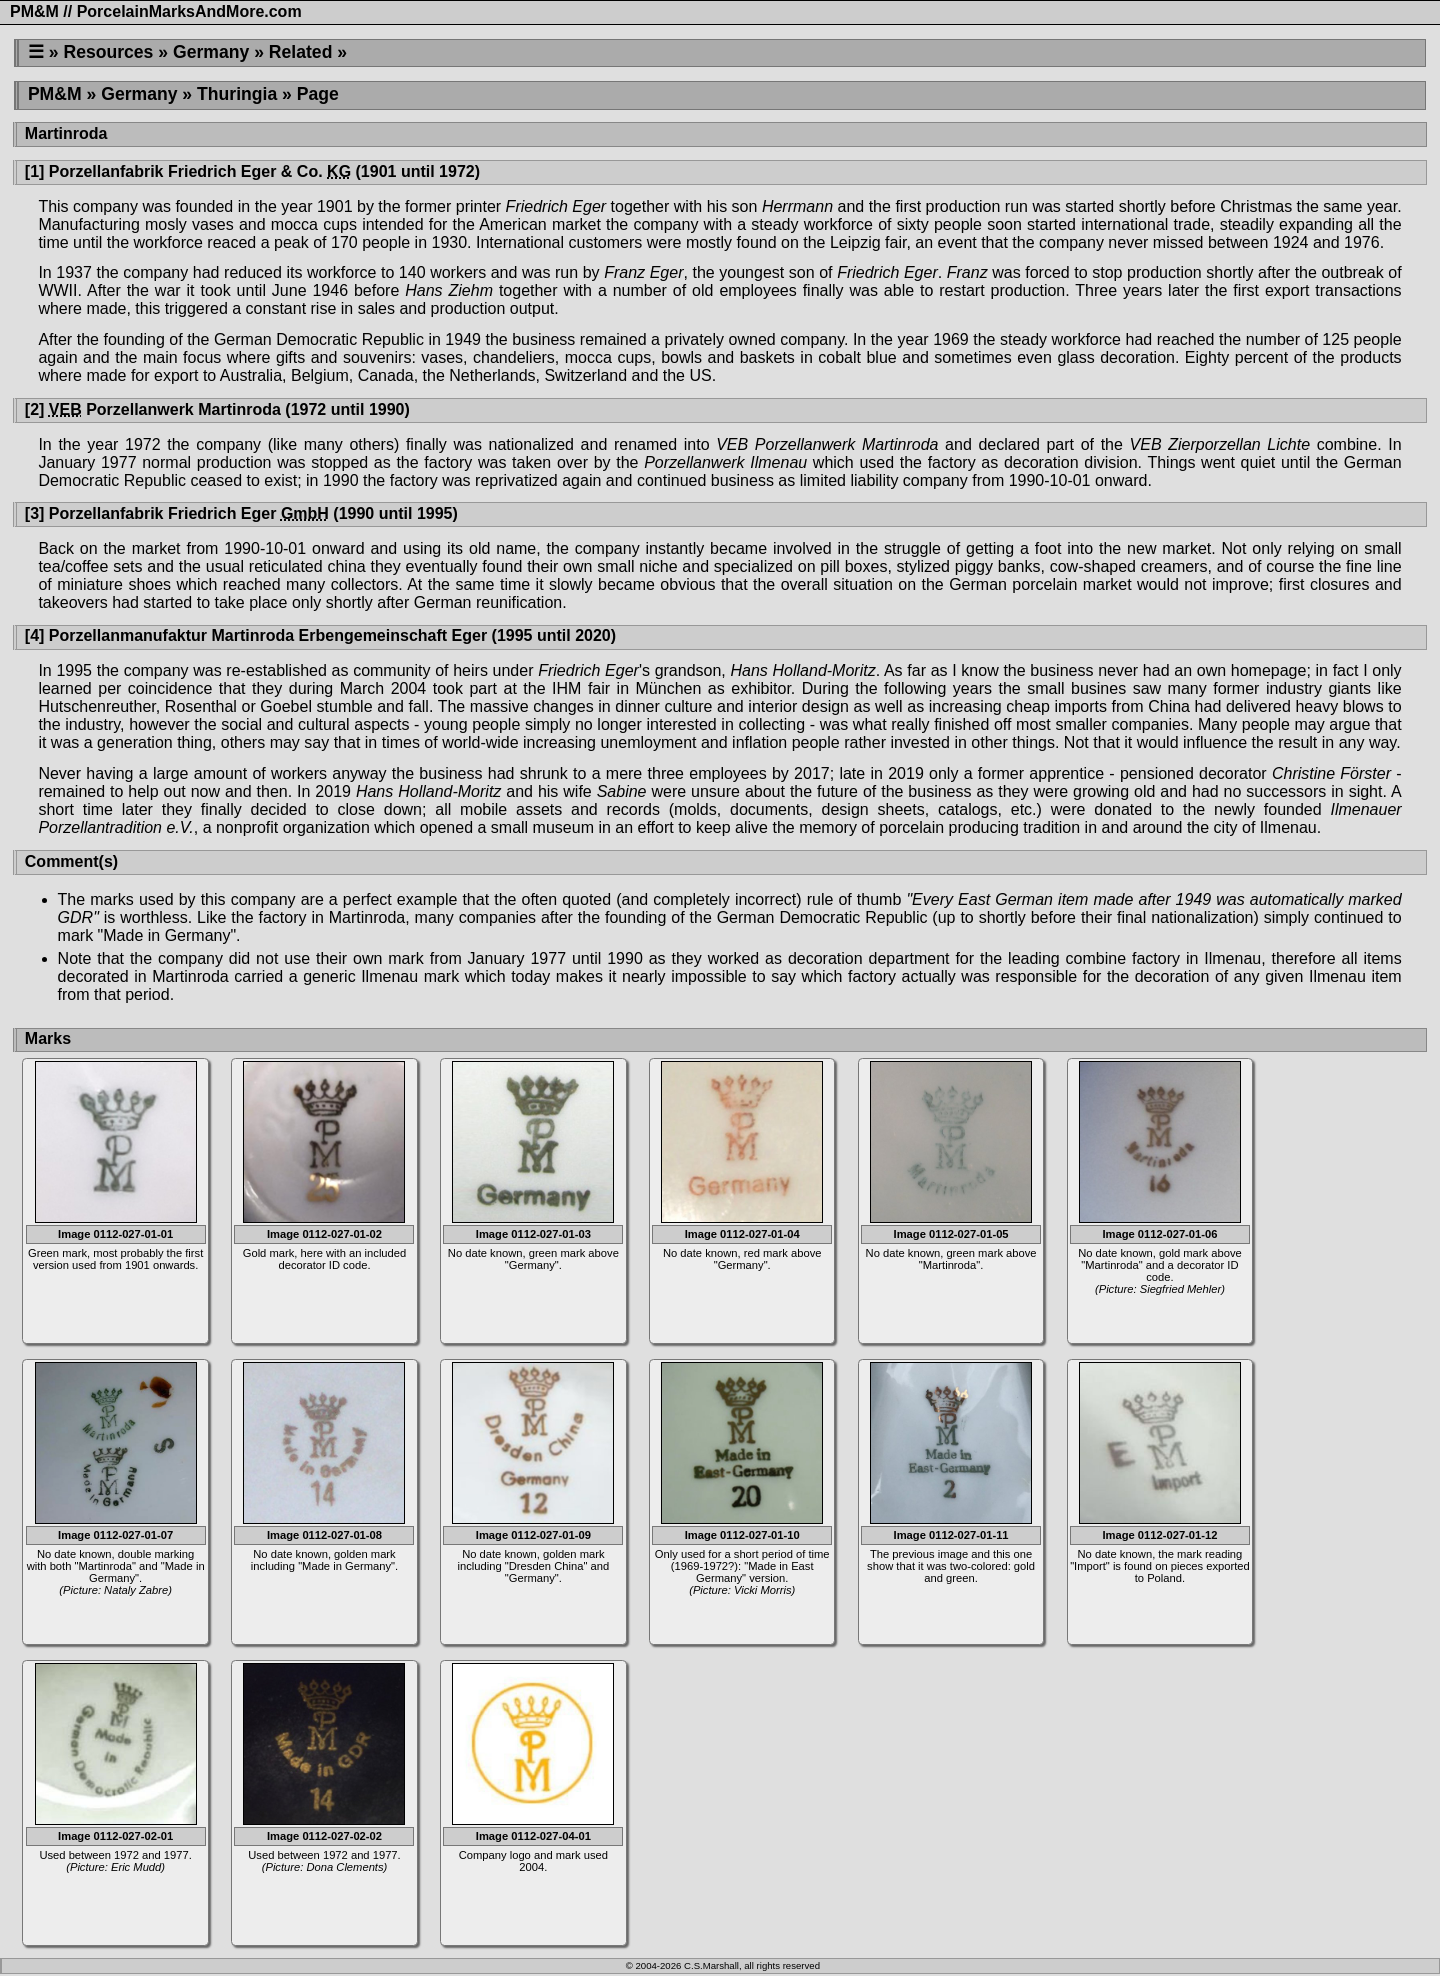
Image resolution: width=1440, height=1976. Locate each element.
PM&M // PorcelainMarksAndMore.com (156, 11)
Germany (211, 52)
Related (301, 52)
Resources (108, 52)
